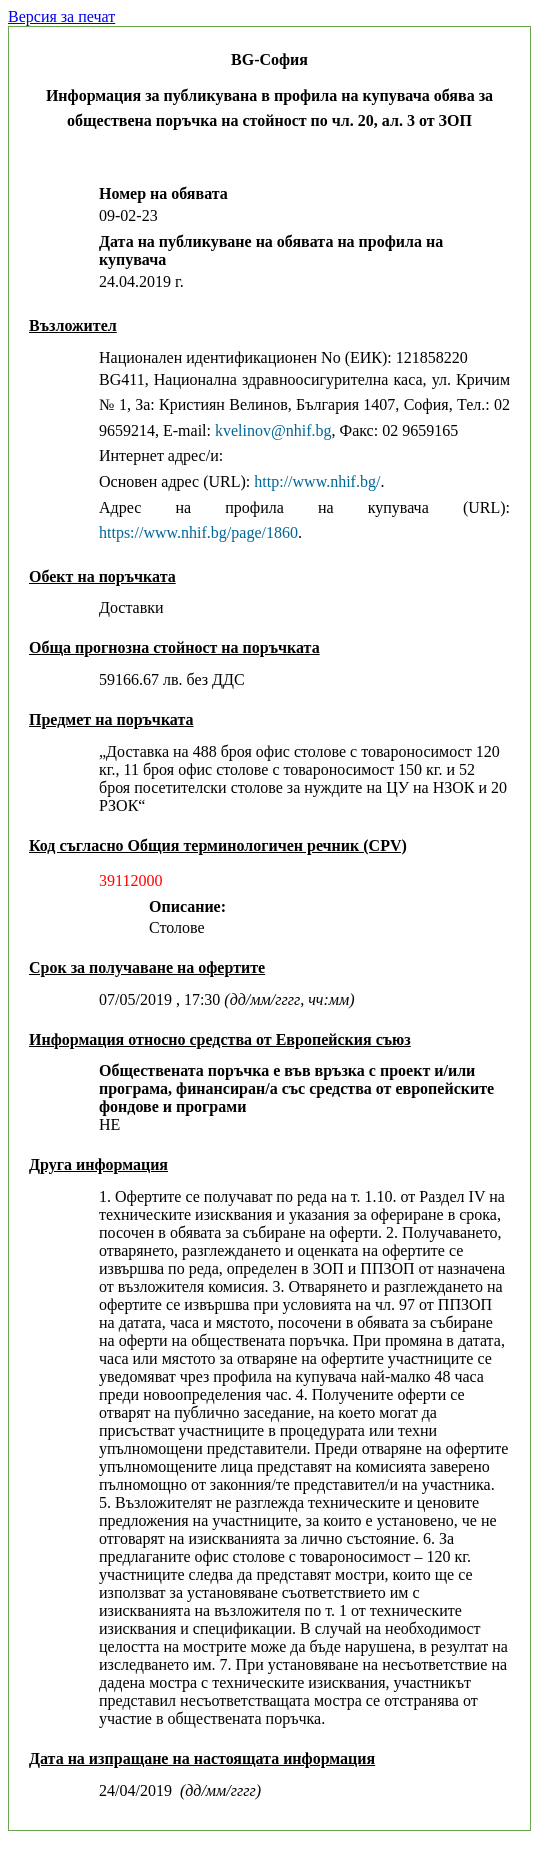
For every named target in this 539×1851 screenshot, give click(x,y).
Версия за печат (61, 16)
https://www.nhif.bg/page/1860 (198, 532)
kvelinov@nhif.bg (273, 430)
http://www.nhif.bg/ (317, 481)
